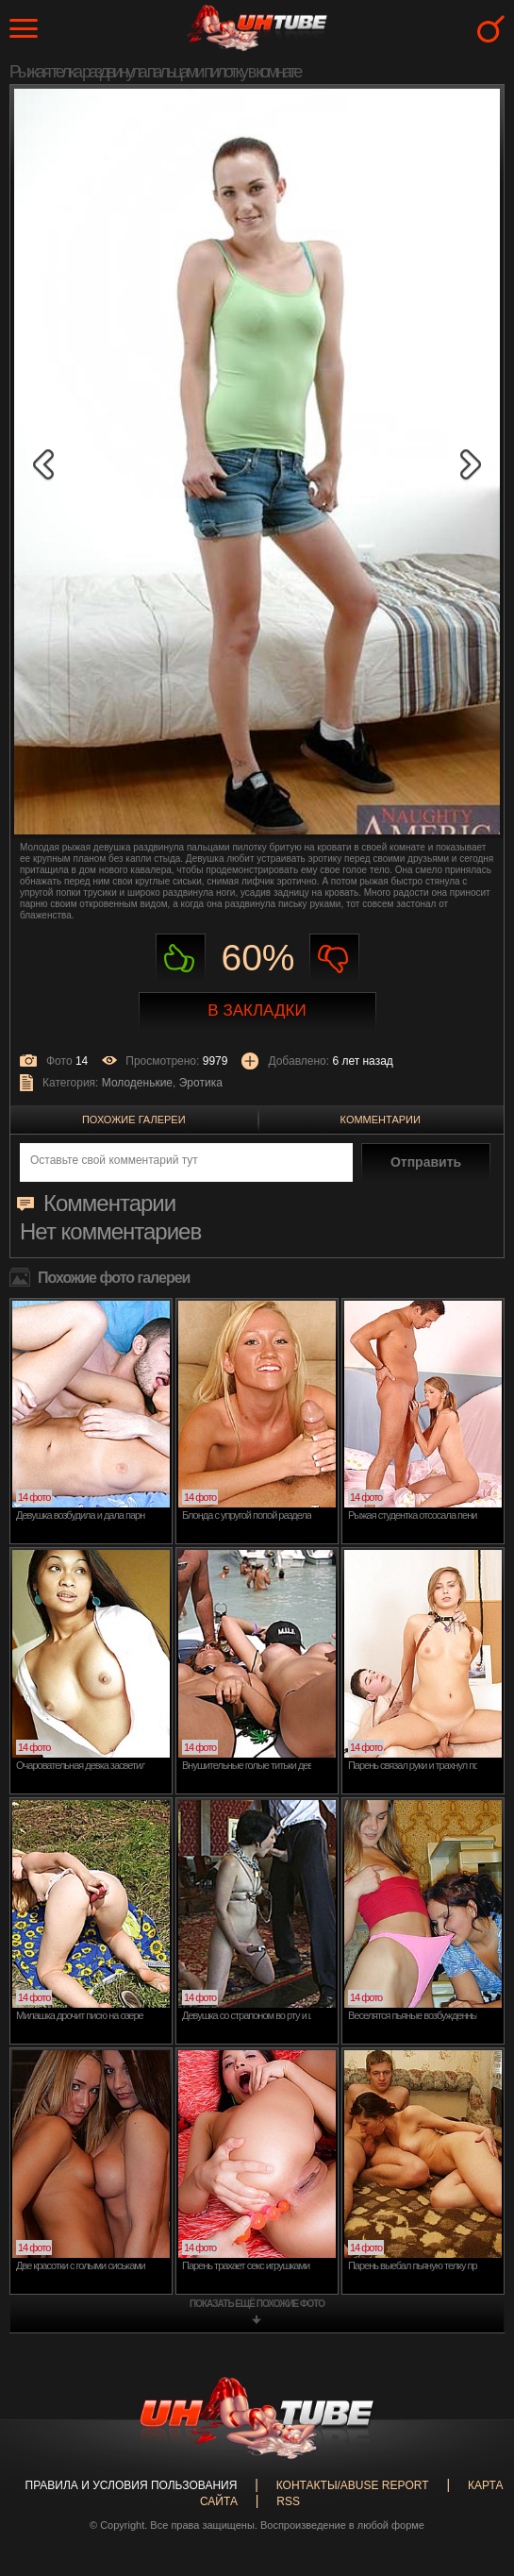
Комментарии (380, 1119)
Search (491, 28)
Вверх (471, 2414)
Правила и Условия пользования (131, 2485)
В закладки (256, 1010)
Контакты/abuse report (352, 2485)
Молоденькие (137, 1082)
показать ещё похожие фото (257, 2303)
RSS (288, 2501)
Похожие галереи (134, 1119)
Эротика (201, 1082)
